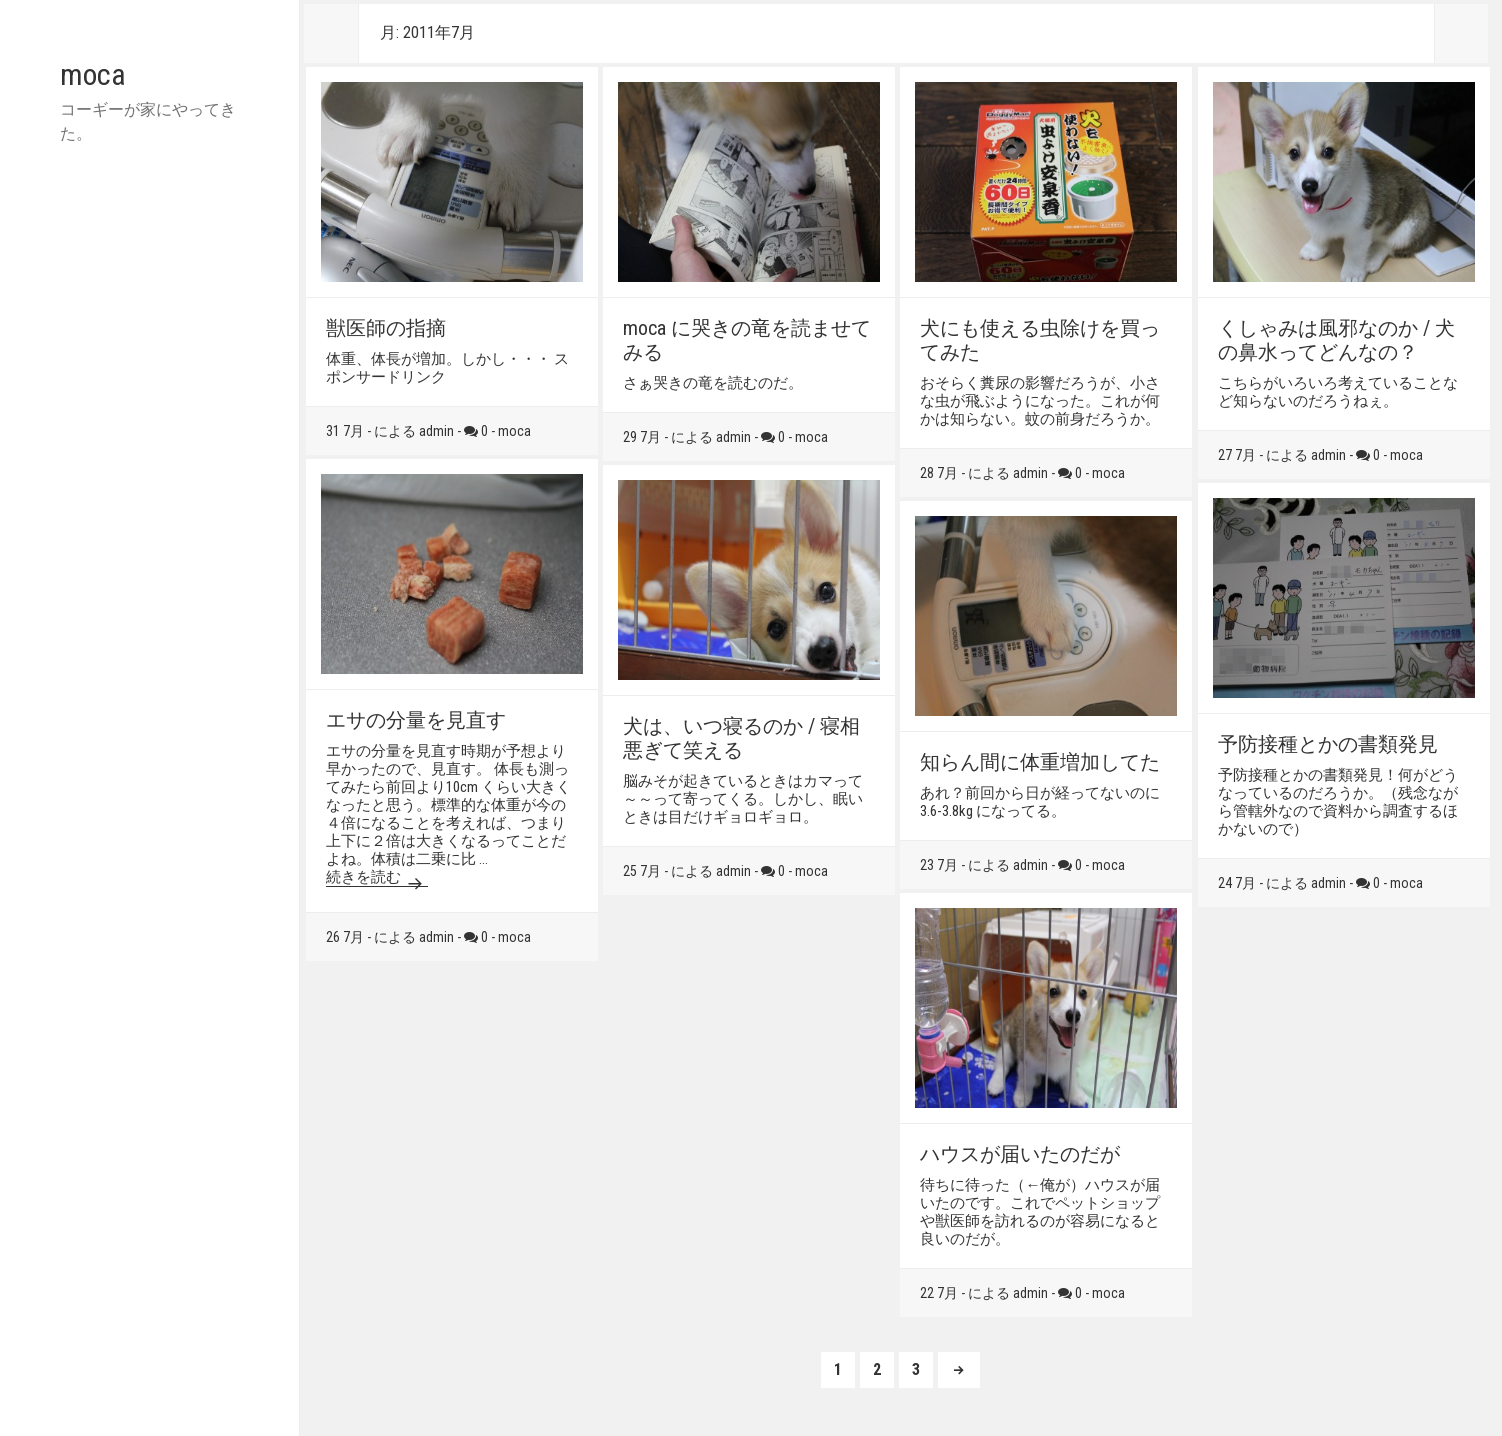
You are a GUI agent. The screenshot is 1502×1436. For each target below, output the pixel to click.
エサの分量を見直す (416, 720)
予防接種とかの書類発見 (1328, 744)
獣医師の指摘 (386, 328)
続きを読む (377, 877)
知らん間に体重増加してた (1040, 762)
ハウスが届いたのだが (1020, 1154)
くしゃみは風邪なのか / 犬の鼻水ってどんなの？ (1336, 340)
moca (93, 74)
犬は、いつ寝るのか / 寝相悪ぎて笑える (741, 738)
